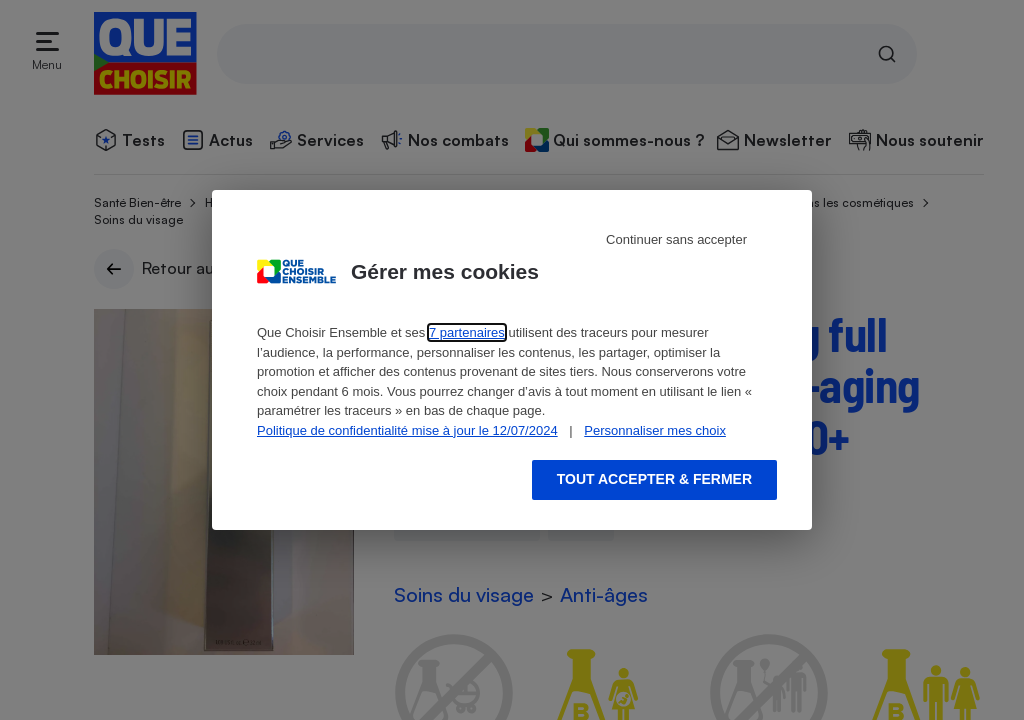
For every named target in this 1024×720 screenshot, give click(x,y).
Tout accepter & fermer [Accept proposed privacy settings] (654, 479)
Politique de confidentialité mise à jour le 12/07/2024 (407, 430)
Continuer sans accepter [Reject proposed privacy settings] (676, 239)
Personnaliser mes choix (655, 430)
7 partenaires (467, 332)
